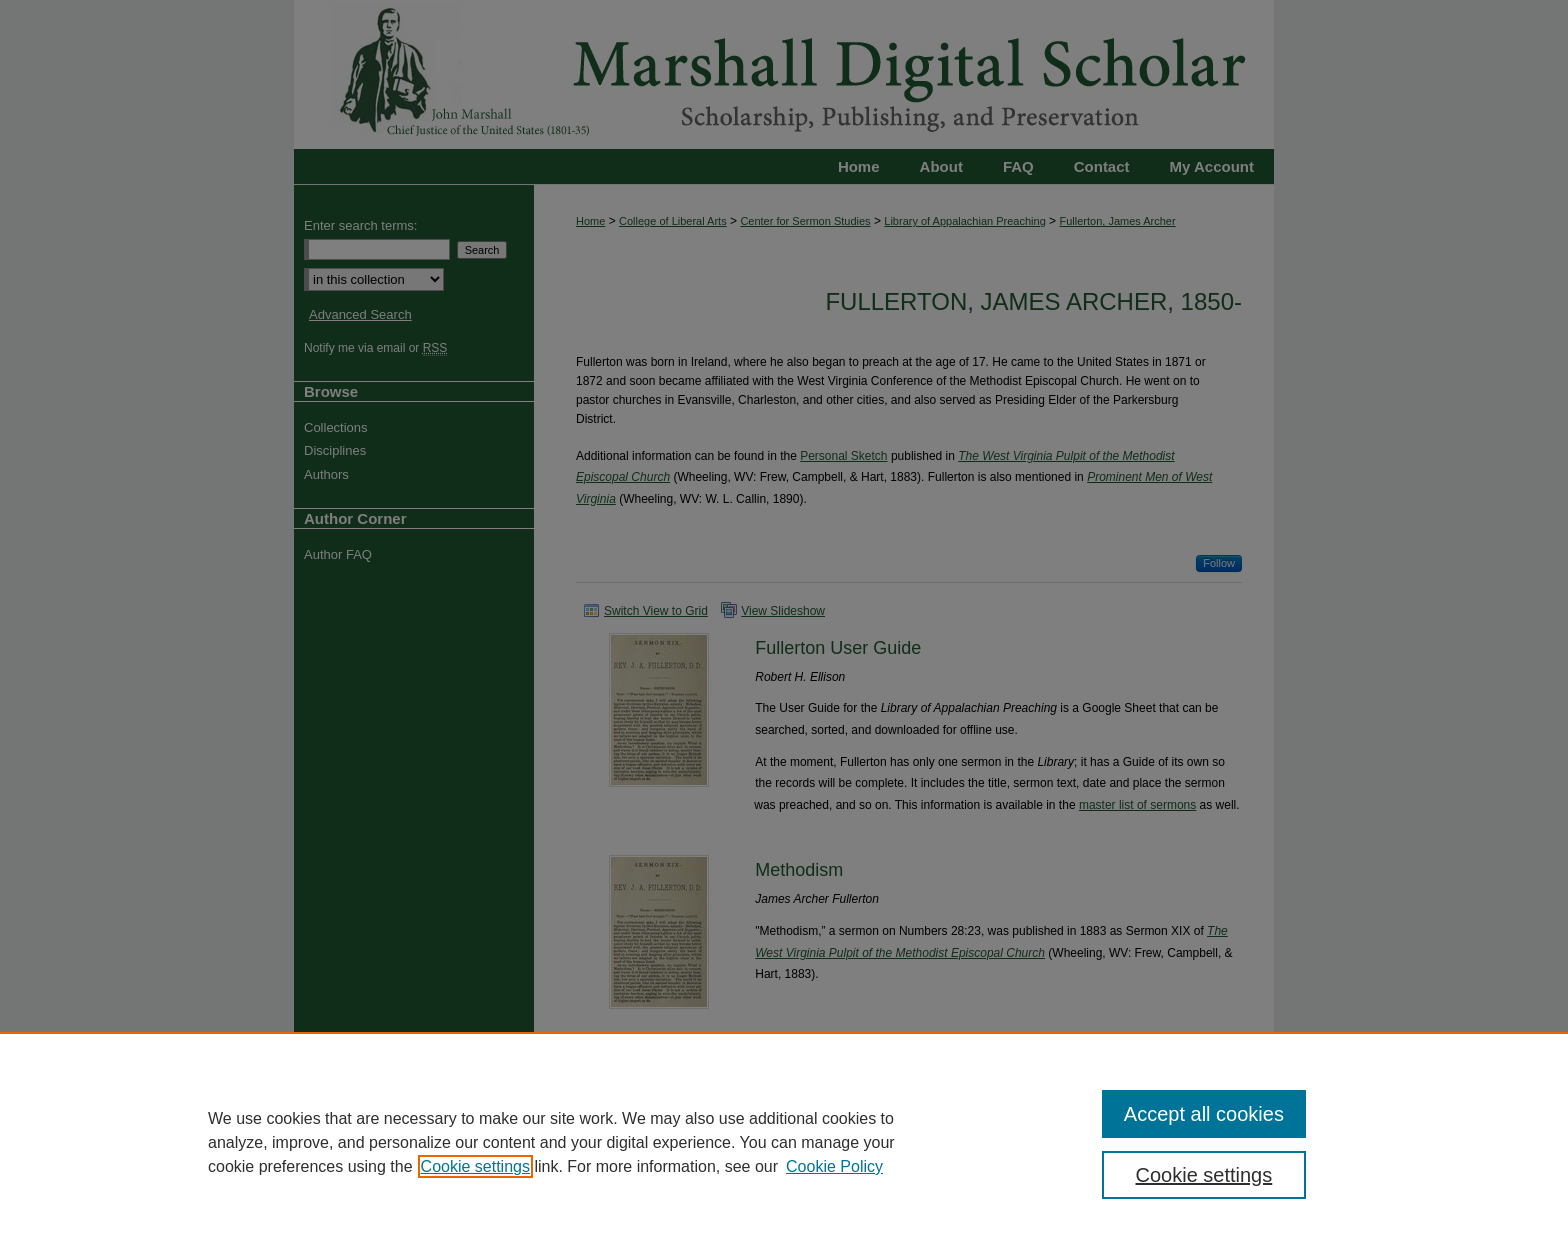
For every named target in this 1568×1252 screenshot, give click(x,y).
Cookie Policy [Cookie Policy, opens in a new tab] (834, 1166)
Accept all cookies (1204, 1114)
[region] (784, 1142)
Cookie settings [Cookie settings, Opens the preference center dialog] (1204, 1175)
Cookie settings (475, 1166)
